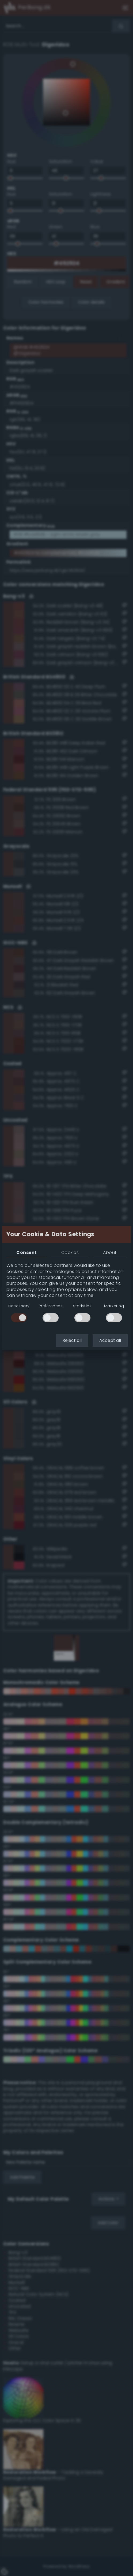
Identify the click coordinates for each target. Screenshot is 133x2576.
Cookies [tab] (70, 1252)
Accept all (110, 1340)
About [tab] (109, 1252)
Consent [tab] (26, 1252)
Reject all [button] (72, 1340)
